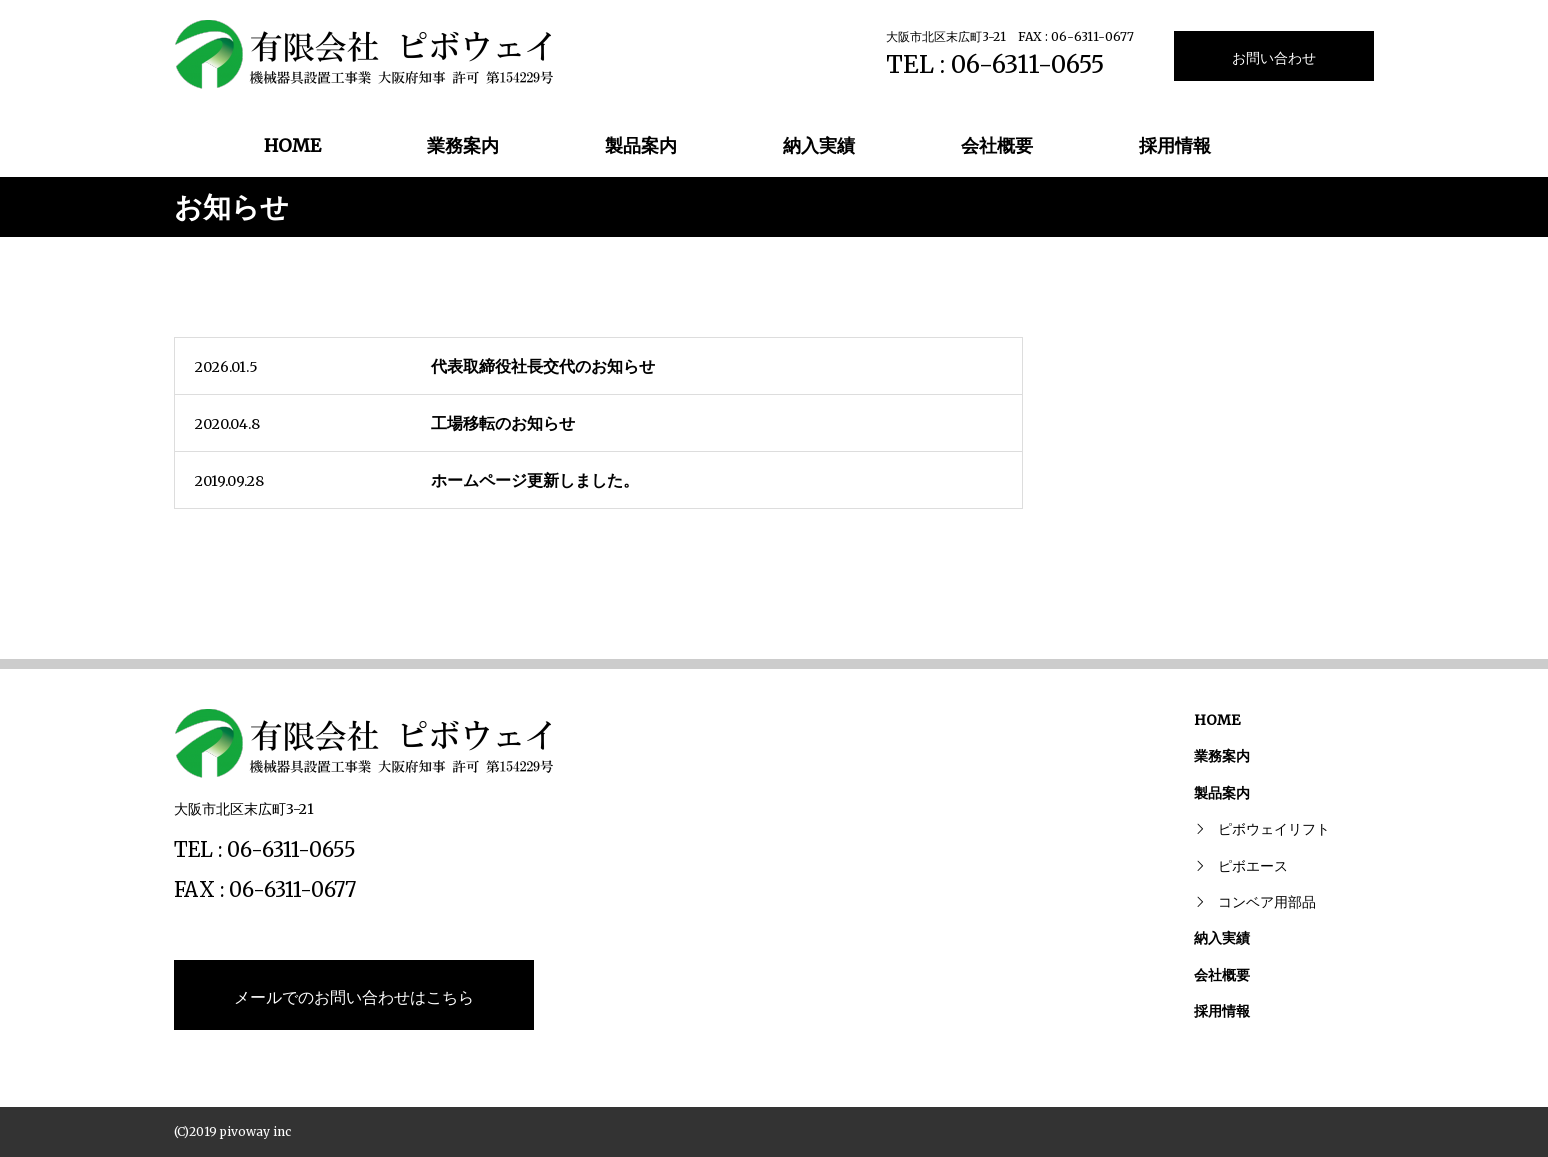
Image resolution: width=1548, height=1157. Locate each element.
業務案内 (463, 145)
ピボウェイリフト (1274, 829)
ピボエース (1253, 866)
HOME (292, 145)
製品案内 (641, 145)
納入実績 (819, 145)
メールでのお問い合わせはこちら (354, 997)
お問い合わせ (1274, 58)
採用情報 (1175, 145)
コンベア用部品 (1267, 902)
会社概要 (997, 145)
